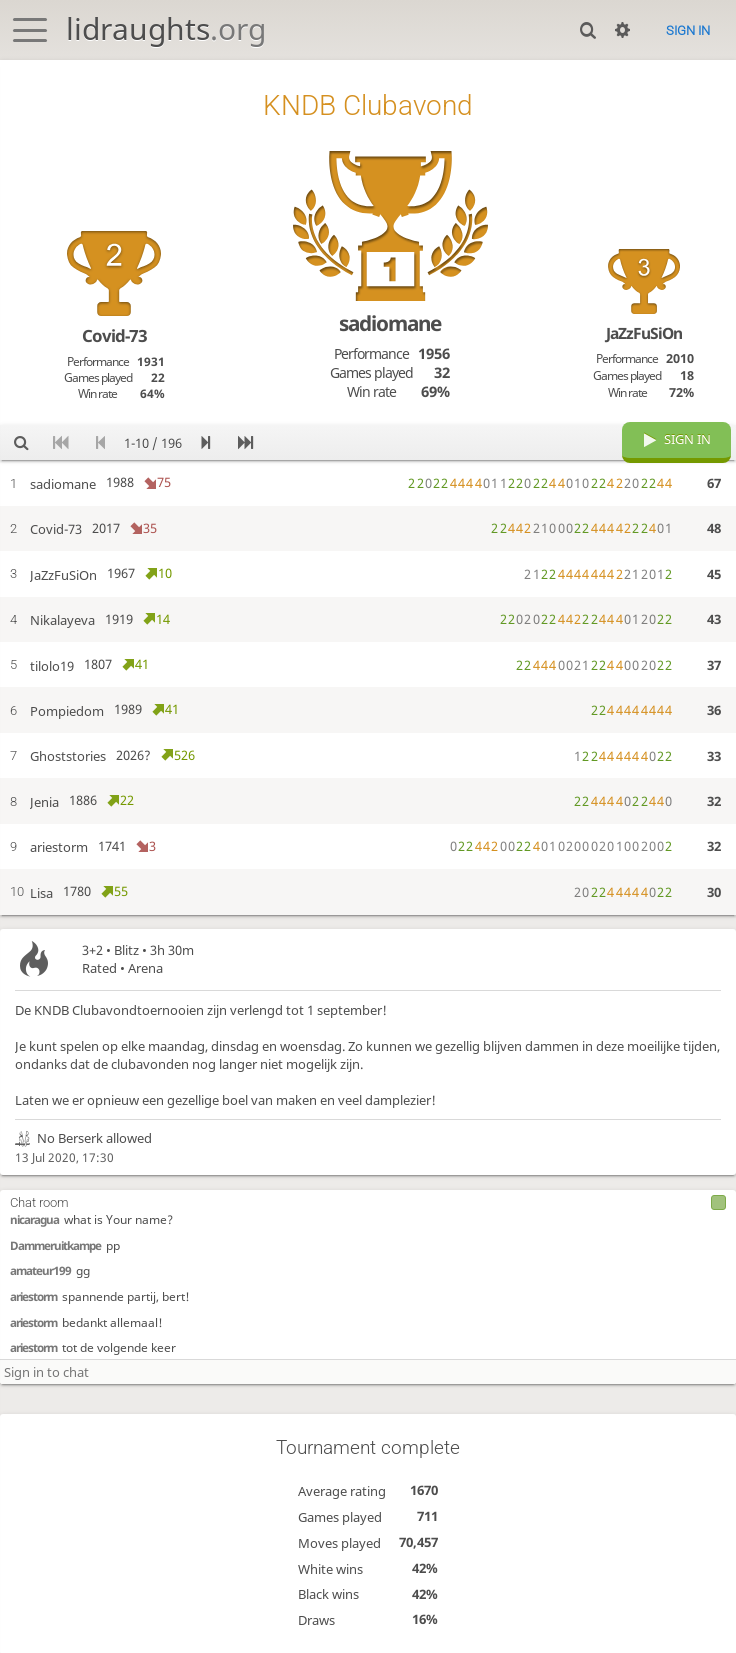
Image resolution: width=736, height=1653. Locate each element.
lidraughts (166, 28)
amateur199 (40, 1268)
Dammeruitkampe (55, 1243)
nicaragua (34, 1217)
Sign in (688, 30)
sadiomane (390, 323)
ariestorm (33, 1294)
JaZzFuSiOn (644, 333)
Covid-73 (114, 335)
